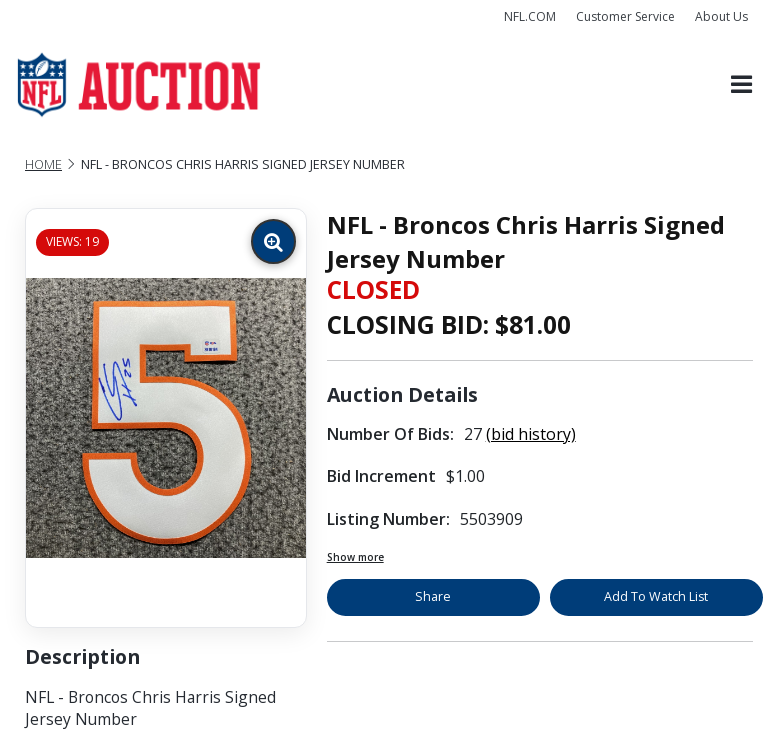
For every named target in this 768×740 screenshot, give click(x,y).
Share (433, 596)
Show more (355, 557)
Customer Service (625, 16)
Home (43, 164)
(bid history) (531, 434)
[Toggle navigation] (741, 85)
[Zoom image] (273, 241)
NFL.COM (530, 16)
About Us (721, 16)
